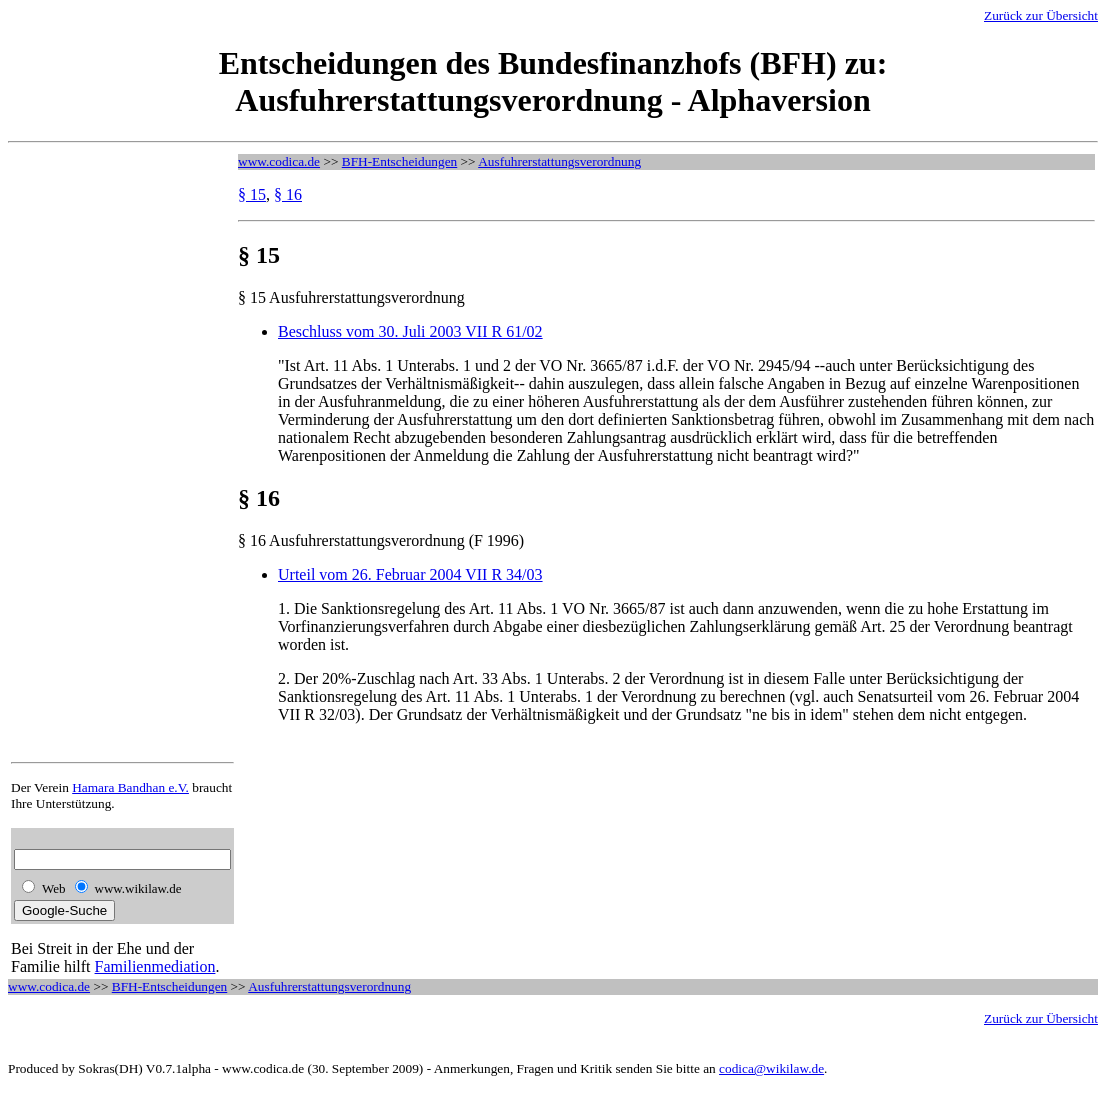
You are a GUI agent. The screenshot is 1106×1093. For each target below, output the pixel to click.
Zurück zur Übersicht (1041, 15)
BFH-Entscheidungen (400, 161)
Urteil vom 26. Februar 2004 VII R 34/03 (410, 574)
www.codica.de (279, 161)
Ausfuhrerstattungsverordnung (559, 161)
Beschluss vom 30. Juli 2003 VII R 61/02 (410, 331)
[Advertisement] (91, 454)
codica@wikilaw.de (771, 1068)
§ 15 (252, 194)
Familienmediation (155, 966)
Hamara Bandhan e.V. (130, 787)
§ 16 (288, 194)
